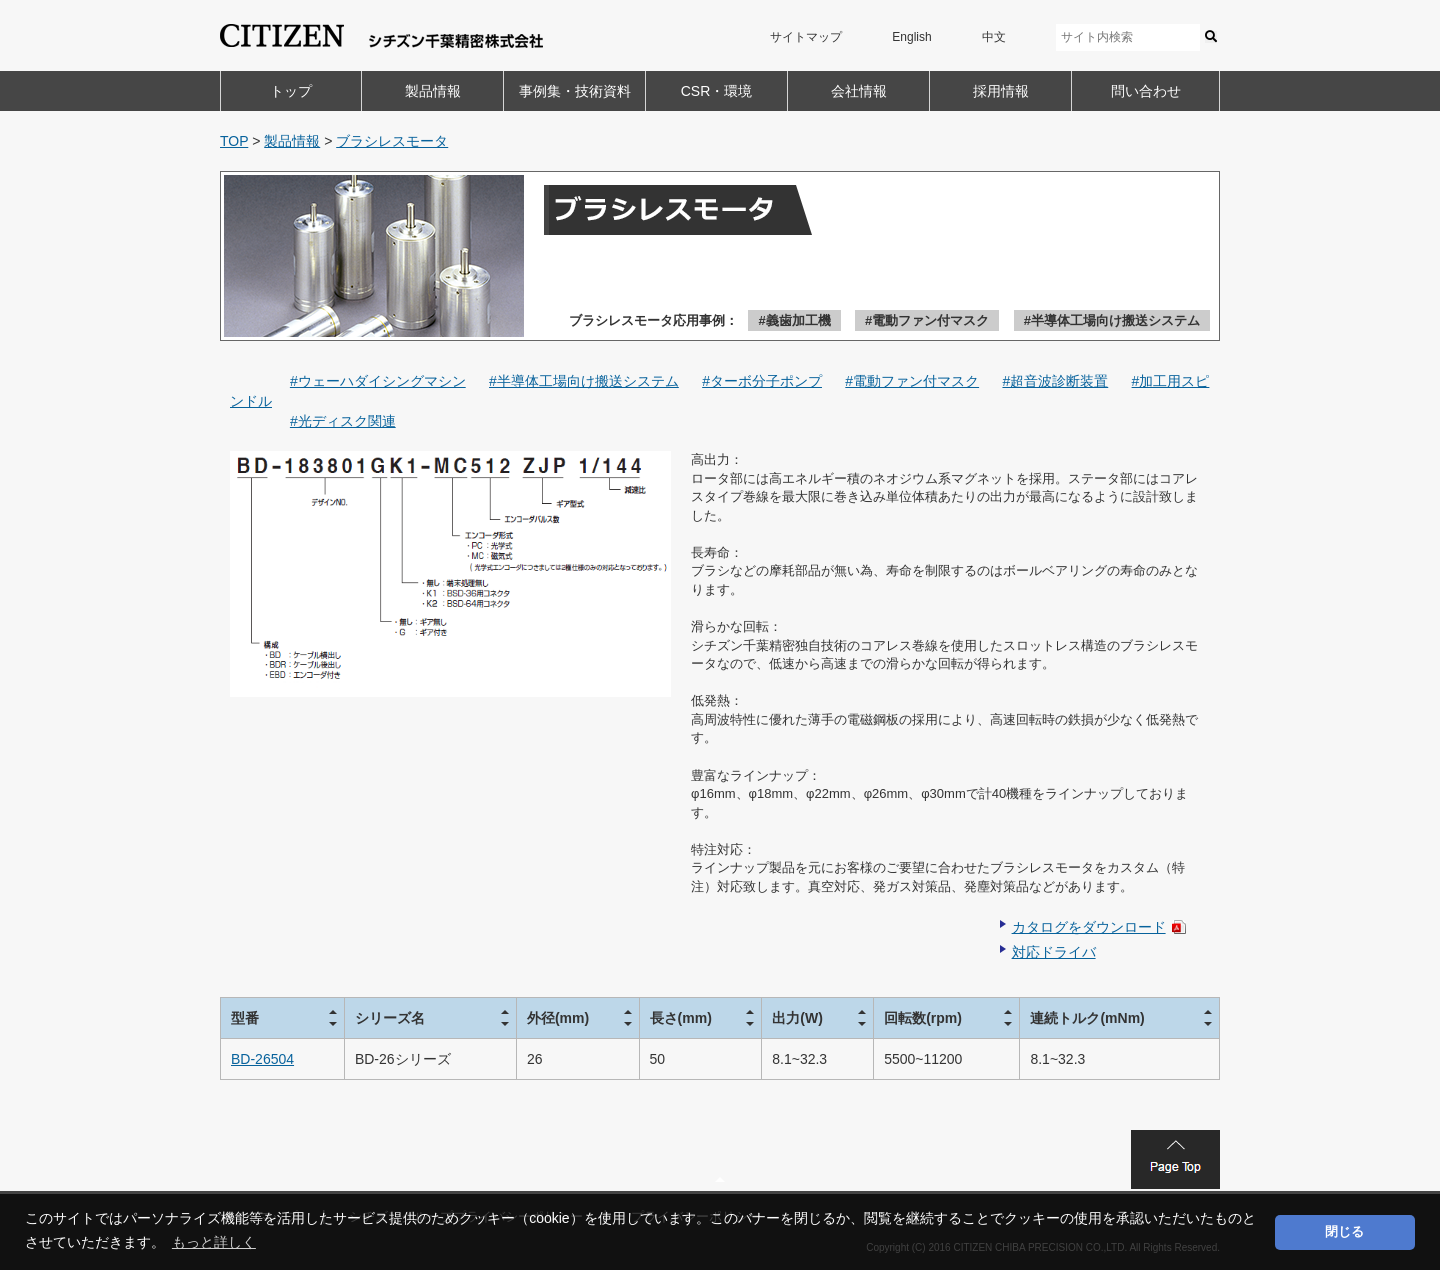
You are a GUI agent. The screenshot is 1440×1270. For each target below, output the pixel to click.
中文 (994, 37)
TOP (234, 141)
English (911, 37)
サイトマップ (806, 37)
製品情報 (433, 91)
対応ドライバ (1054, 952)
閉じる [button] (1344, 1232)
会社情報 (859, 91)
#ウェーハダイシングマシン (378, 381)
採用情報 (1001, 91)
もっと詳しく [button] (214, 1242)
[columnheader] (283, 1017)
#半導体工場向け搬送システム (1112, 320)
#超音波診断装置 (1055, 381)
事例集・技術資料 (575, 91)
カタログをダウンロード (1089, 927)
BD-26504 (262, 1059)
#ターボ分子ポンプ (762, 381)
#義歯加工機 (794, 320)
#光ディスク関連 (343, 421)
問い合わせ (1146, 91)
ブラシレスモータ (392, 141)
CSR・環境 (717, 91)
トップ (291, 91)
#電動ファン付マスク (927, 320)
